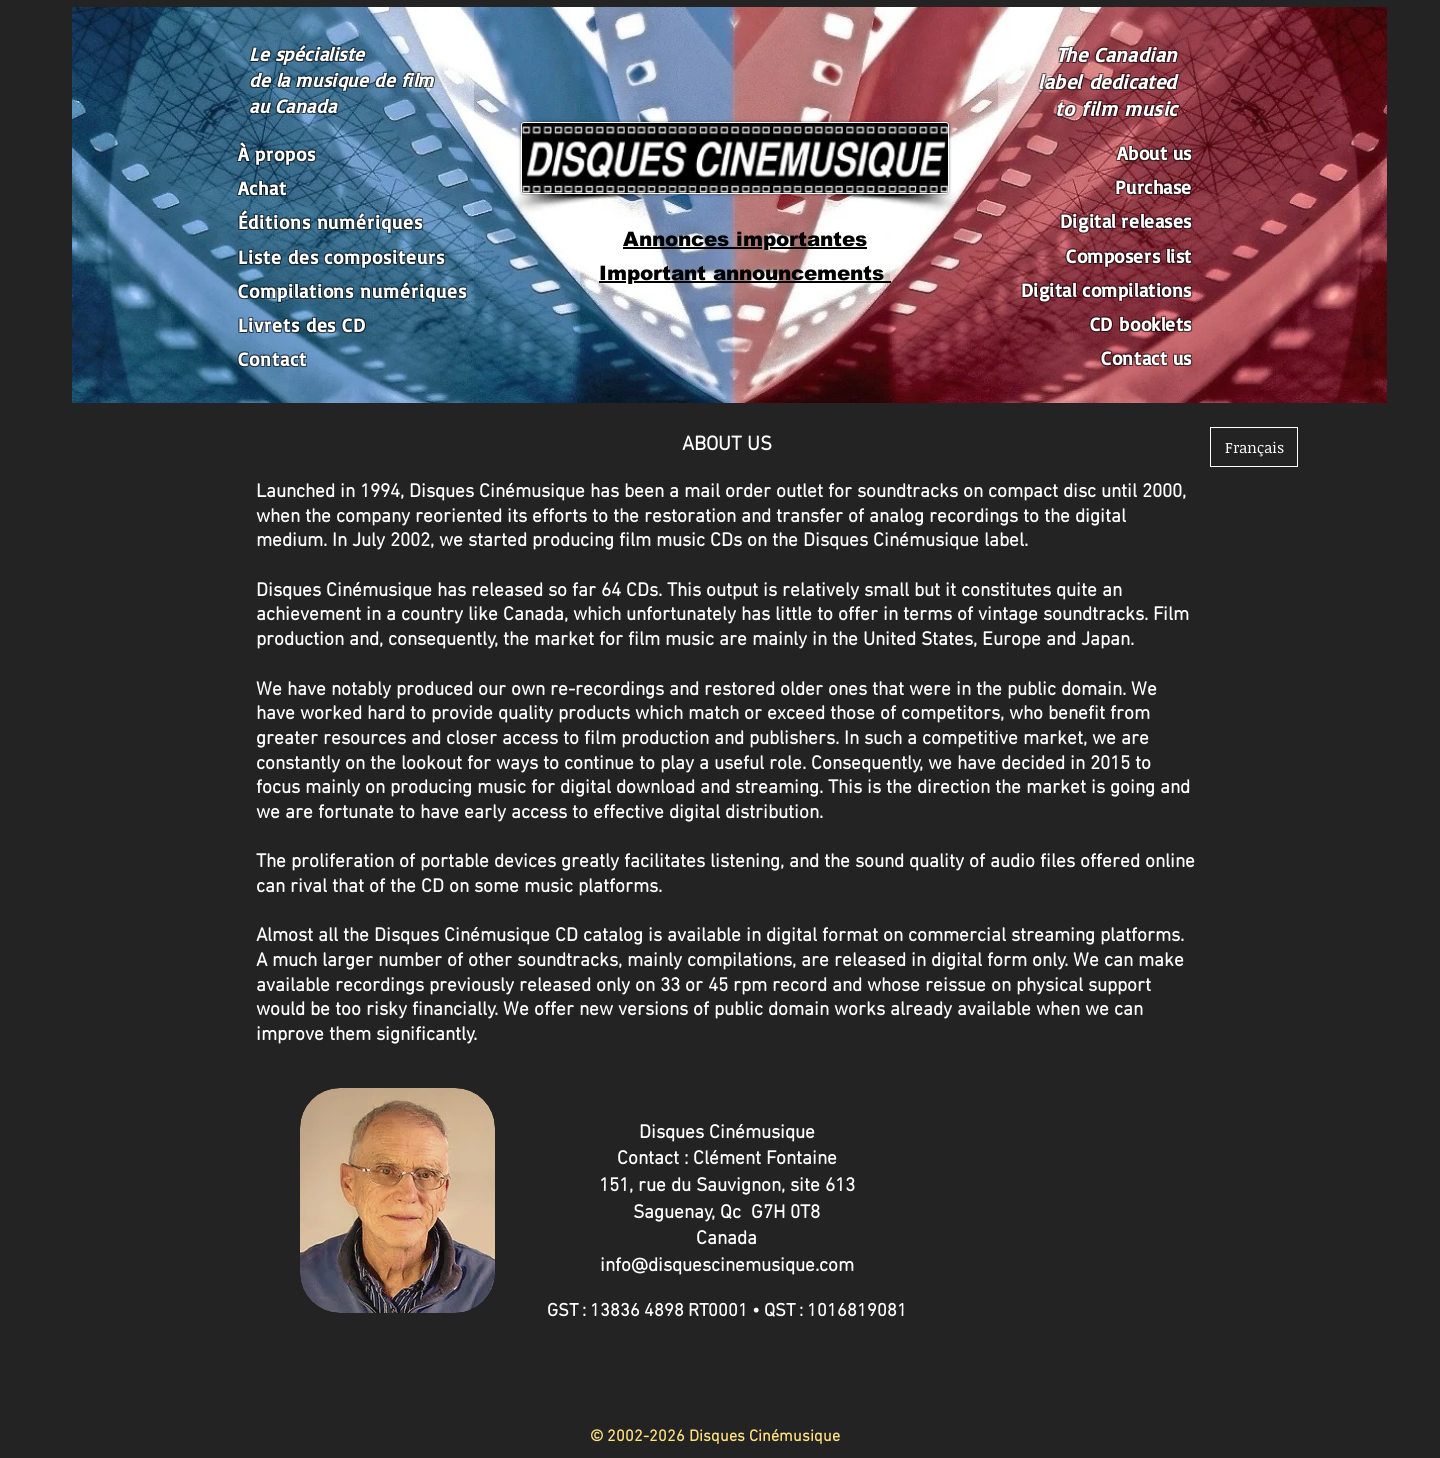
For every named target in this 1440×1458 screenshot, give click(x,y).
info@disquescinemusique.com (727, 1266)
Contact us (1146, 358)
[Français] (1254, 447)
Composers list (1129, 256)
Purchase (1153, 187)
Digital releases (1126, 221)
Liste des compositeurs (341, 257)
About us (1154, 153)
